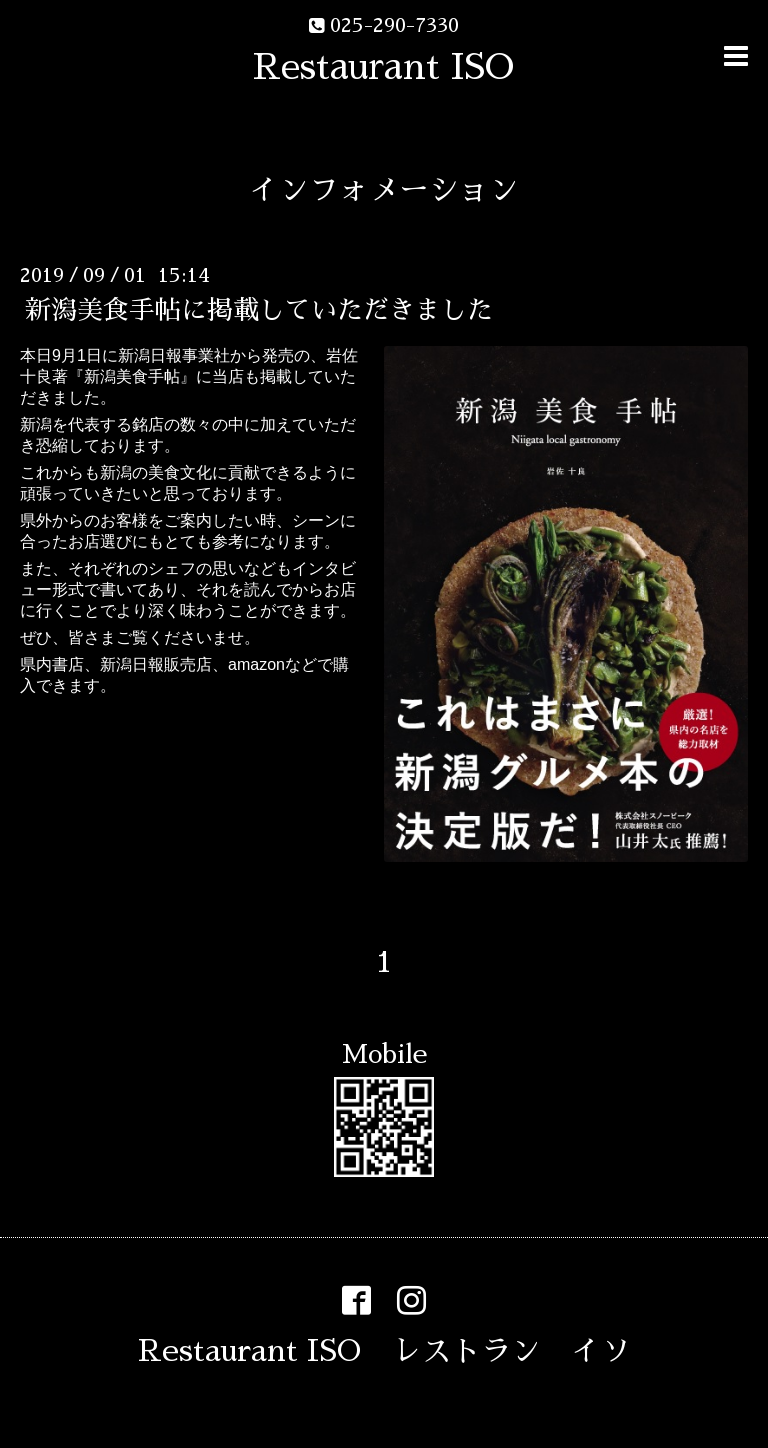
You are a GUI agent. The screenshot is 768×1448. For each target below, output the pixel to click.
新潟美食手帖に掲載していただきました (259, 310)
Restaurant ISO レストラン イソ (384, 1351)
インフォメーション (384, 190)
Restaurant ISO (383, 67)
